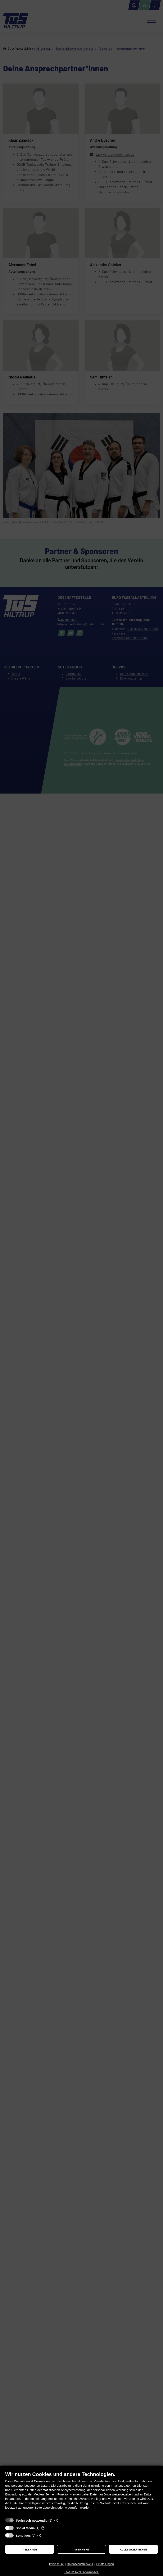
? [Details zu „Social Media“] (43, 2528)
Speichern (81, 2549)
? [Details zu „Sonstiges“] (39, 2535)
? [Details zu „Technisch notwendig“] (56, 2520)
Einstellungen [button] (105, 2564)
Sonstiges (23, 2535)
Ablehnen (30, 2549)
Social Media (25, 2528)
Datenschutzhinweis (80, 2564)
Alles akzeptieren (133, 2549)
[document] (81, 2493)
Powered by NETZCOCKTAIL (81, 2571)
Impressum (56, 2564)
